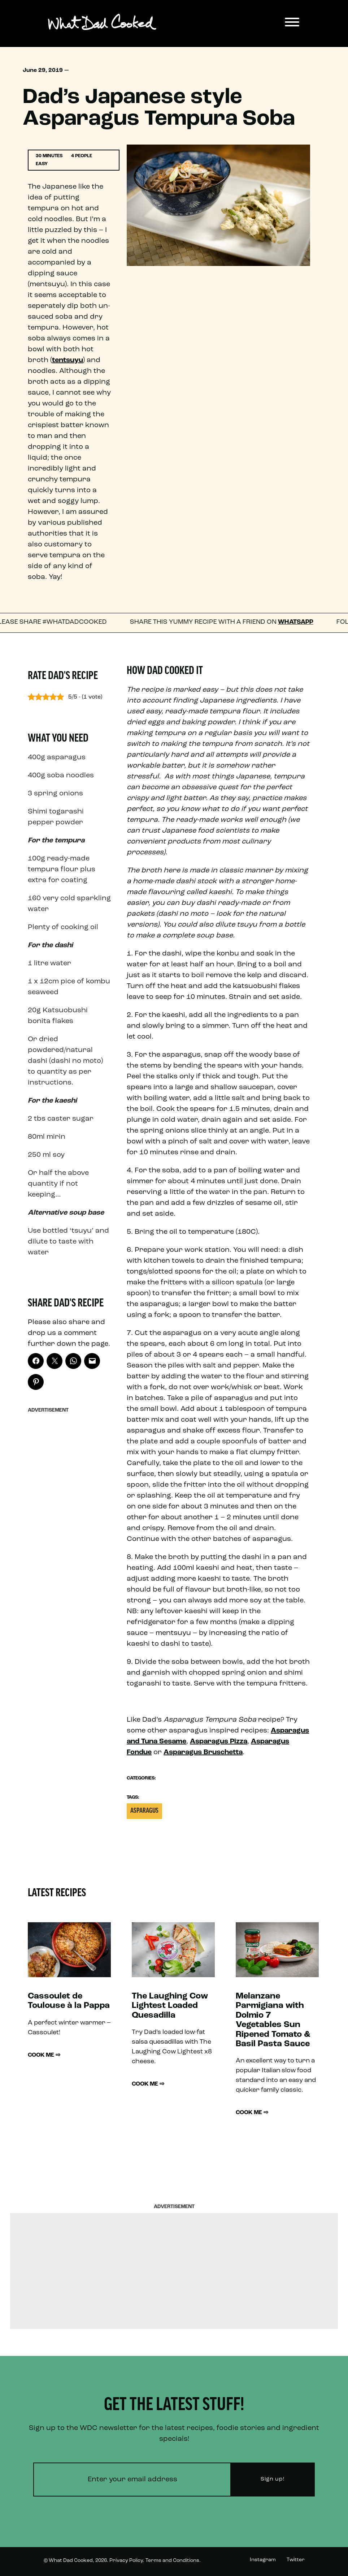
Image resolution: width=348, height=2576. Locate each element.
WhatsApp (301, 622)
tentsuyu (67, 360)
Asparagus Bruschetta (203, 1752)
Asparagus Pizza (218, 1741)
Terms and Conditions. (173, 2560)
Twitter (296, 2560)
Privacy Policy (126, 2560)
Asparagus (144, 1811)
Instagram (263, 2560)
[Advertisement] (69, 1525)
